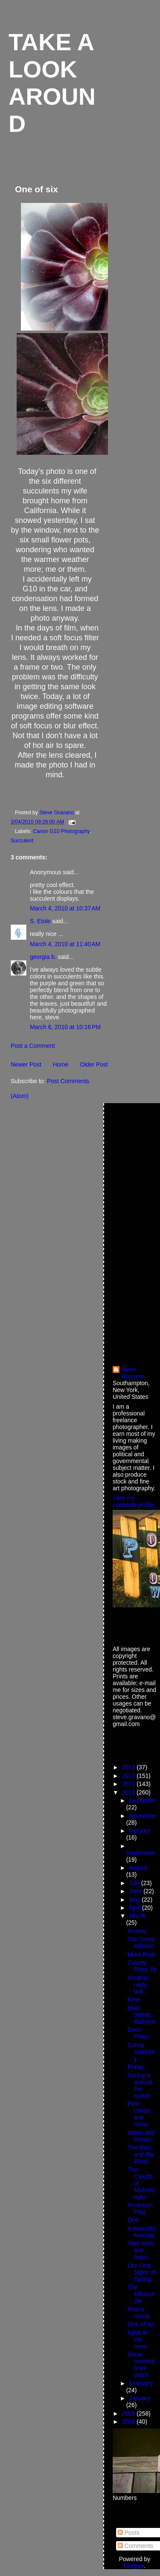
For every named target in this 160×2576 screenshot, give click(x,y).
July (135, 1883)
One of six (141, 2324)
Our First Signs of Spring (141, 2272)
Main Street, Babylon (141, 2015)
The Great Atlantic (141, 1942)
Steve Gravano (132, 1373)
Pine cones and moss (139, 2114)
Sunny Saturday (141, 2052)
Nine (134, 1999)
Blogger (134, 2565)
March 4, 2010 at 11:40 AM (65, 944)
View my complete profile (133, 1501)
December (142, 1800)
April (135, 1907)
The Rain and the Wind (141, 2154)
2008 (129, 2421)
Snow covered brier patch (141, 2364)
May (135, 1899)
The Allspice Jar (141, 2294)
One (133, 2220)
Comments (135, 2545)
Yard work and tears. (141, 2250)
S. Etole (40, 921)
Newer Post (26, 1064)
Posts (129, 2532)
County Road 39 (142, 1966)
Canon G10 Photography (61, 831)
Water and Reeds (141, 2136)
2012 (129, 1775)
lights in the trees (138, 2339)
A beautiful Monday (141, 2232)
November (142, 1815)
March (137, 1915)
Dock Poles (138, 2033)
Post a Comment (33, 1045)
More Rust (141, 1954)
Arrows (137, 1931)
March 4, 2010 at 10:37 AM (65, 908)
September (140, 1852)
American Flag (140, 2208)
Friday (136, 2066)
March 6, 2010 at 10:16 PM (65, 1027)
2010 (129, 1792)
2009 (129, 2413)
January (139, 2398)
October (139, 1830)
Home (60, 1064)
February (141, 2383)
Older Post (94, 1064)
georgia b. (43, 956)
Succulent (22, 841)
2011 (129, 1783)
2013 (129, 1767)
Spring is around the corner (140, 2085)
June (136, 1891)
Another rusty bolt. (138, 1984)
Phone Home (139, 2312)
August (137, 1867)
